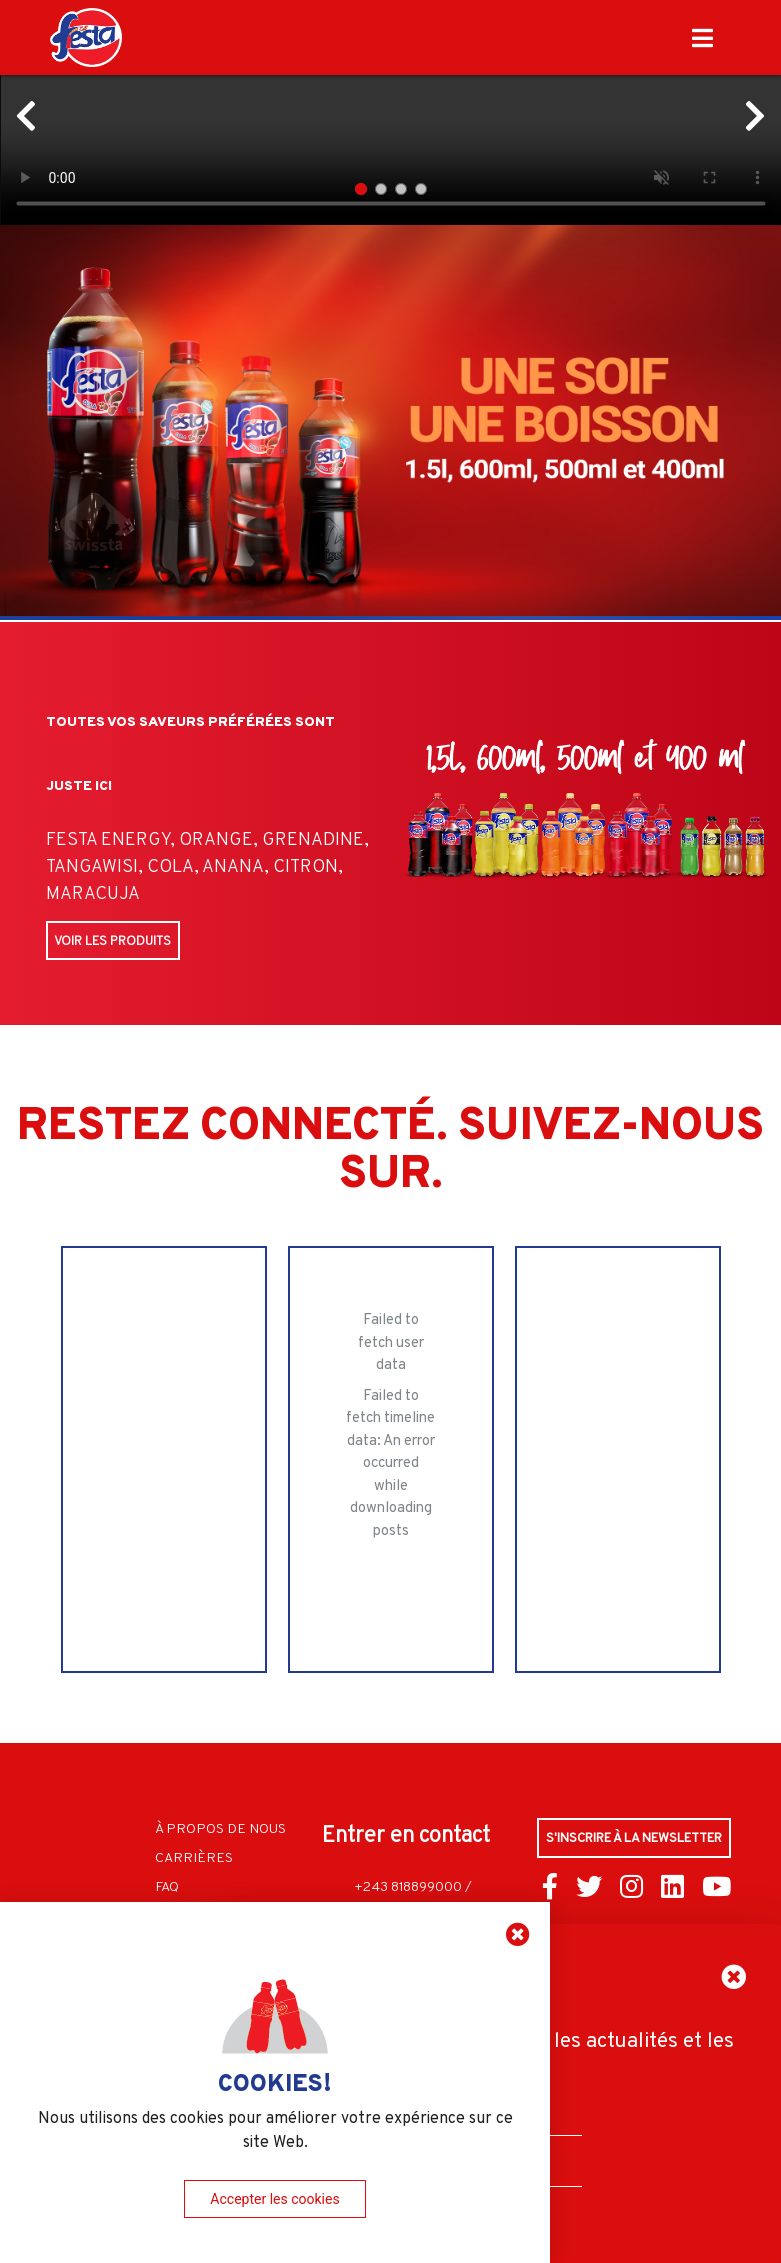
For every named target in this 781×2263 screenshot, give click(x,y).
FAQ (167, 1883)
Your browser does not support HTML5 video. (390, 112)
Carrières (194, 1854)
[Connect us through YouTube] (716, 1888)
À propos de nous (220, 1825)
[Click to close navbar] (702, 38)
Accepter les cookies (274, 2199)
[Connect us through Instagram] (631, 1888)
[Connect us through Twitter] (589, 1888)
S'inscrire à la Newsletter (635, 1834)
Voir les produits (112, 940)
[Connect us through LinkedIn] (672, 1888)
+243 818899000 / (413, 1883)
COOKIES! (275, 2082)
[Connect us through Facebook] (550, 1888)
